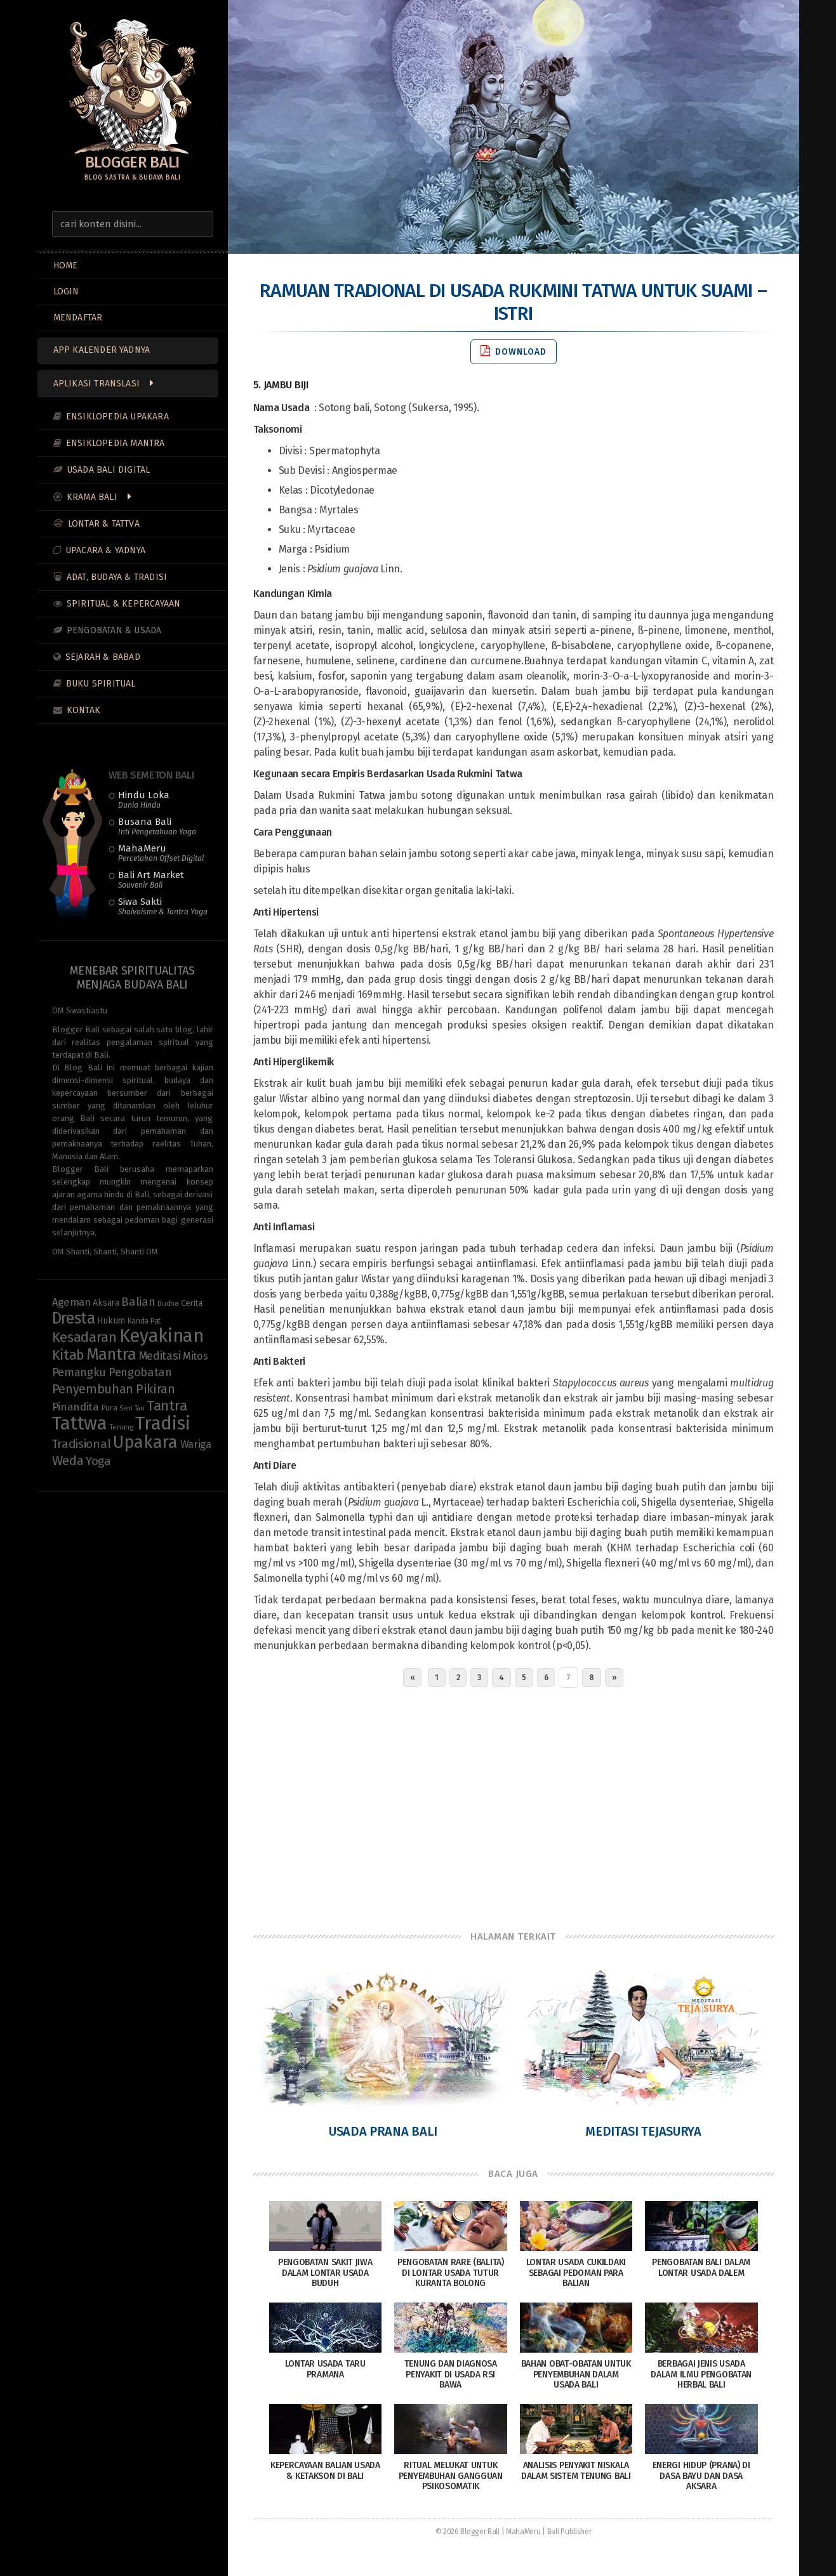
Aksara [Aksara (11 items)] (106, 1303)
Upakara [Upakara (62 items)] (145, 1442)
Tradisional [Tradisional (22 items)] (81, 1443)
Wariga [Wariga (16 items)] (195, 1444)
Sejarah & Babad (102, 657)
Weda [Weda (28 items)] (68, 1460)
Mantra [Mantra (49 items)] (111, 1354)
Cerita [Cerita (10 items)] (191, 1303)
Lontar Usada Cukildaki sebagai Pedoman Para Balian (576, 2273)
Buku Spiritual (101, 683)
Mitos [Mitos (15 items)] (195, 1356)
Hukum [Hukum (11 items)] (111, 1320)
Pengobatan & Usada (114, 630)
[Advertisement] (513, 1806)
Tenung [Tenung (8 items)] (121, 1427)
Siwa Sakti (163, 906)
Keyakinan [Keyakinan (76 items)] (161, 1336)
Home (65, 265)
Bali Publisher (569, 2531)
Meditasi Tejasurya (643, 2131)
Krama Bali (92, 497)
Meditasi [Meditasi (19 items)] (160, 1356)
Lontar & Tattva (104, 523)
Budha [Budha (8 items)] (168, 1303)
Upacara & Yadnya (105, 550)
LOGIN (66, 291)
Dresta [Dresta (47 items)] (73, 1318)
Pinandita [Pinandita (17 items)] (75, 1407)
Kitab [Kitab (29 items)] (68, 1355)
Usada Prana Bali (383, 2131)
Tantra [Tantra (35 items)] (167, 1405)
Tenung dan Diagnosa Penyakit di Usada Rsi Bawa (450, 2374)
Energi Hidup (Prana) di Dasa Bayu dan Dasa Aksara (701, 2476)
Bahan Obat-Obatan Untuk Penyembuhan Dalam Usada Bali (576, 2374)
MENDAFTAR (78, 317)
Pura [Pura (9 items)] (109, 1407)
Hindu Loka (143, 799)
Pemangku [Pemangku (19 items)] (79, 1372)
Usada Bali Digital (108, 469)
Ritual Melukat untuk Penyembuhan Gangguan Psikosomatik (451, 2476)
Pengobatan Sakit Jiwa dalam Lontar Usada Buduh (325, 2273)
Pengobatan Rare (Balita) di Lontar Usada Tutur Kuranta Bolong (450, 2273)
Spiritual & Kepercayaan (124, 603)
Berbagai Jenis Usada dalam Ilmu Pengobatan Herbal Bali (701, 2374)
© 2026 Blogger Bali (467, 2531)
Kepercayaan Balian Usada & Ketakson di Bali (325, 2470)
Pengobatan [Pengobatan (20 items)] (140, 1372)
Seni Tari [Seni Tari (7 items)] (131, 1408)
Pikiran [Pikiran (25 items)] (155, 1388)
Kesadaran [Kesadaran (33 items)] (84, 1337)
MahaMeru (161, 853)
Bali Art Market (151, 879)
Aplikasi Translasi (96, 383)
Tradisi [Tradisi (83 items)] (162, 1423)
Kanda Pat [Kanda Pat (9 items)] (144, 1320)
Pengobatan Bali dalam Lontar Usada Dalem (701, 2267)
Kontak (83, 710)
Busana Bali (157, 826)
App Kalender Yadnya (101, 350)
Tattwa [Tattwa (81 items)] (79, 1423)
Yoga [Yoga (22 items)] (98, 1461)
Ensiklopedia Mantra (115, 443)
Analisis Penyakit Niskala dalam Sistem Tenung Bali (576, 2470)
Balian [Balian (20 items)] (138, 1302)
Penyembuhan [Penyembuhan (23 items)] (93, 1389)
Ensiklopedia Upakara (117, 416)
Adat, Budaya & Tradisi (117, 577)
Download (514, 351)
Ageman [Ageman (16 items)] (71, 1302)
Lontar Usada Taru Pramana (325, 2369)
